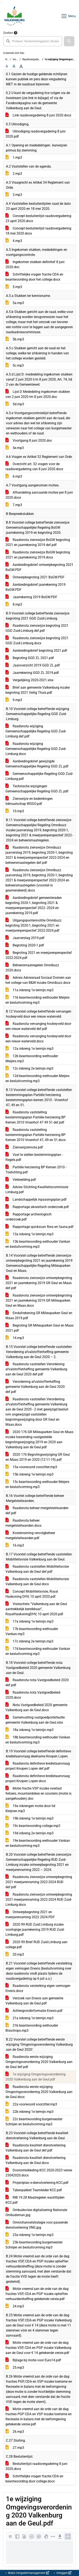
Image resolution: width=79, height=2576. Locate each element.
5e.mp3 (14, 448)
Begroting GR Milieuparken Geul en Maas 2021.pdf (39, 1327)
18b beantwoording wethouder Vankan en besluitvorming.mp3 (37, 1739)
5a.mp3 (14, 303)
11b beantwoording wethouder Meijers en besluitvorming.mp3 (37, 1000)
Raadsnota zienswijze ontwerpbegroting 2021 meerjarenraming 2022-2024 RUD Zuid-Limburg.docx (38, 1899)
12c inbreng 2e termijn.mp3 (29, 1068)
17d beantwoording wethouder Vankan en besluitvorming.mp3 (37, 1651)
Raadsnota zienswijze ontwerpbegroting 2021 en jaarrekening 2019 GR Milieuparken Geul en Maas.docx (38, 1300)
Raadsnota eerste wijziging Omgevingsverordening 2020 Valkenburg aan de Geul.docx (38, 2092)
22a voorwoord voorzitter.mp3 (31, 2104)
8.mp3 (13, 604)
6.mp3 (13, 476)
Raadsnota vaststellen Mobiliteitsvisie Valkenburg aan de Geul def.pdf (37, 1569)
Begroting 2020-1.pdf (24, 945)
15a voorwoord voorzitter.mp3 (31, 1467)
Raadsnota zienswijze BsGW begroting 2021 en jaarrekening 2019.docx (37, 554)
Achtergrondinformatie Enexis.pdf (34, 2011)
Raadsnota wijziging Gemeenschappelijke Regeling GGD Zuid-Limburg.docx (35, 749)
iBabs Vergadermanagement (28, 2573)
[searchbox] (32, 41)
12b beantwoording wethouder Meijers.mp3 (31, 1058)
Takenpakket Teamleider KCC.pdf (33, 2190)
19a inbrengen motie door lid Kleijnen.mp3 (30, 1808)
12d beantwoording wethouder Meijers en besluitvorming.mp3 (37, 1078)
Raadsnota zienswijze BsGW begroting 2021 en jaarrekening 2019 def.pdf (37, 542)
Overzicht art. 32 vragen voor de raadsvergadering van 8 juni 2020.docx (34, 466)
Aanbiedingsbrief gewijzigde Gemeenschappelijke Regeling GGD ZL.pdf (36, 763)
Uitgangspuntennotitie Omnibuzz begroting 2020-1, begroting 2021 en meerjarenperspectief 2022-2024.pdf (33, 925)
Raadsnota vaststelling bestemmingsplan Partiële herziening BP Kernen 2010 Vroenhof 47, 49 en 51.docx (35, 1135)
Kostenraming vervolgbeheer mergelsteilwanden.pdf (30, 1535)
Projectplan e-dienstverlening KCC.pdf (36, 2183)
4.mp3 (13, 241)
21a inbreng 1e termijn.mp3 (29, 2018)
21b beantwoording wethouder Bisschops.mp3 (31, 2028)
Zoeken (8, 32)
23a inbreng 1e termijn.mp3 (29, 2235)
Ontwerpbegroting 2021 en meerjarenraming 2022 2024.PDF (30, 1914)
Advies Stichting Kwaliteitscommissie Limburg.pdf (36, 1189)
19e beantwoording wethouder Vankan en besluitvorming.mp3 (37, 1843)
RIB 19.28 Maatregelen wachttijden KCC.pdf (34, 2200)
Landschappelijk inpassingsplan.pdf (36, 1199)
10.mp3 (14, 811)
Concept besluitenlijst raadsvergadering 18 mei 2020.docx (38, 230)
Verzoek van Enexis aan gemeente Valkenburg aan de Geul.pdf (34, 2000)
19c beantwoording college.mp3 (32, 1826)
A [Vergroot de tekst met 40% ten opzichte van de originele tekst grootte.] (21, 66)
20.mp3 (14, 1954)
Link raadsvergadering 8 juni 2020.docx (38, 115)
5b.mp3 (14, 339)
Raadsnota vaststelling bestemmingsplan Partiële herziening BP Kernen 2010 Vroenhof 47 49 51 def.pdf (35, 1117)
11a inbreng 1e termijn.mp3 (29, 990)
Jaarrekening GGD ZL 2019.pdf (32, 673)
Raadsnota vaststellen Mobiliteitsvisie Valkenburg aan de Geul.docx (37, 1581)
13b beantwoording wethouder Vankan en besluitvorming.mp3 (37, 1244)
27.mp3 (14, 2448)
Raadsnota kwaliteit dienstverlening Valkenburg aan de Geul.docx (35, 2160)
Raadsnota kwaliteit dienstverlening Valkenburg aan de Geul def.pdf (35, 2147)
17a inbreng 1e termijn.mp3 (29, 1621)
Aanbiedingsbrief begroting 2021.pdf (36, 650)
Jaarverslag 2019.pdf (24, 938)
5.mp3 (13, 287)
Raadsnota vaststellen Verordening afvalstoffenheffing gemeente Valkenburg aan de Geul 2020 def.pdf (36, 1369)
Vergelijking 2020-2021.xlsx (29, 680)
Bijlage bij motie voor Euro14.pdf (33, 2360)
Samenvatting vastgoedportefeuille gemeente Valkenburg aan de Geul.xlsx (35, 1719)
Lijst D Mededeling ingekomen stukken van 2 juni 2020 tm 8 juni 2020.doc (37, 394)
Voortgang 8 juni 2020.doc (28, 440)
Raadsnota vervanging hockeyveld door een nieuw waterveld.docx (38, 1038)
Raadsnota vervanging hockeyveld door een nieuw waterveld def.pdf (38, 1026)
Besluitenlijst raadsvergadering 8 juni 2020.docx (36, 2466)
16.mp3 (14, 1545)
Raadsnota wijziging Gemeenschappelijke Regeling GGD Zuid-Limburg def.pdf (35, 731)
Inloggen (63, 2573)
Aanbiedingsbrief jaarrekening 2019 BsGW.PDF (35, 587)
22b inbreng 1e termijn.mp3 (29, 2112)
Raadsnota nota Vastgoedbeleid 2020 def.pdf (37, 1682)
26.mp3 (14, 2432)
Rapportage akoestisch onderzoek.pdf (37, 1207)
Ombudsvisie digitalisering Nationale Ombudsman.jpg (36, 2212)
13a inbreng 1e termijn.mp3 (29, 1234)
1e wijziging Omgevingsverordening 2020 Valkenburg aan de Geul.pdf (35, 2076)
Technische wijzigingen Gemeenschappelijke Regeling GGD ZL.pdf (36, 788)
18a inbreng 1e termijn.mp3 (29, 1730)
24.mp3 (14, 2306)
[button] (69, 41)
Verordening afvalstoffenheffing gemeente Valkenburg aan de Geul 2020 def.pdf (35, 1387)
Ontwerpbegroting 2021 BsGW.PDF (34, 577)
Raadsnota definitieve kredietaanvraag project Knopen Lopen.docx (37, 1778)
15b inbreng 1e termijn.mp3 (29, 1474)
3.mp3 (13, 195)
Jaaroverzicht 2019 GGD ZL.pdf (32, 665)
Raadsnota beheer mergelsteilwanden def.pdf (36, 1510)
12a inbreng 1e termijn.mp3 (29, 1049)
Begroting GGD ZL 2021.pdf (29, 658)
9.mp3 (13, 700)
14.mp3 (14, 1338)
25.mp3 (14, 2368)
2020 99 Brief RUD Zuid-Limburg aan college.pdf (36, 1944)
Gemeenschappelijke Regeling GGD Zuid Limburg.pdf (38, 776)
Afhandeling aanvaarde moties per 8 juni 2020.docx (39, 495)
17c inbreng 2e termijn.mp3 (29, 1641)
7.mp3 (13, 505)
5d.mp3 (14, 404)
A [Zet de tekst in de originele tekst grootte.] (7, 66)
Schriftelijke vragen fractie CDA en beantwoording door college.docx (34, 2478)
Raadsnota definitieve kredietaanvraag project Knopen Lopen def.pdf (37, 1766)
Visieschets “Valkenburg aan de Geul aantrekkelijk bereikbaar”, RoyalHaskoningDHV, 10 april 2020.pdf (36, 1609)
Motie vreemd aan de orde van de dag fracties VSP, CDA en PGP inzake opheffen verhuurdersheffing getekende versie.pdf (36, 2294)
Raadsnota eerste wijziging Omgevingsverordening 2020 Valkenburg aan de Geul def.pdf (38, 2062)
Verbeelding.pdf (20, 1180)
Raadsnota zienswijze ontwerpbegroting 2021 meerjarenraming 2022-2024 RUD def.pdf (38, 1882)
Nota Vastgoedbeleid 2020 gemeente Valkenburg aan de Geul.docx (36, 1707)
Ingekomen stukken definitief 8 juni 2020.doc (34, 264)
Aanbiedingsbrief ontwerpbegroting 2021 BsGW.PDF (39, 567)
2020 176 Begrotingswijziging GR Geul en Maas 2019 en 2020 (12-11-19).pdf (37, 1457)
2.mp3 (13, 174)
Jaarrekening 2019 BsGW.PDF (31, 597)
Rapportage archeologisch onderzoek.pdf (28, 1216)
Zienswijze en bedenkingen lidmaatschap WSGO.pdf (29, 801)
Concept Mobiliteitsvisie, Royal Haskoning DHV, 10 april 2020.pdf (31, 1594)
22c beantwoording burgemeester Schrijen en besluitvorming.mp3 (33, 2121)
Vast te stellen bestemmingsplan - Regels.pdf (34, 1157)
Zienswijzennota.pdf (24, 1147)
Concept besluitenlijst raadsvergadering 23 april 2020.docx (38, 218)
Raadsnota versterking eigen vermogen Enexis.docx (37, 1988)
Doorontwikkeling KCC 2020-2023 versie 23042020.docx (38, 2172)
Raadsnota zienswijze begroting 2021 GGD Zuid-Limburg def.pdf (36, 628)
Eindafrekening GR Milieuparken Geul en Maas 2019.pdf (38, 1315)
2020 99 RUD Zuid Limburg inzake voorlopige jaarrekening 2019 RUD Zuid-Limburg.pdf (34, 1929)
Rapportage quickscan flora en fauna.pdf (39, 1227)
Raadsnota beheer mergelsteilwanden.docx (23, 1523)
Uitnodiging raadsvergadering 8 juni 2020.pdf (35, 133)
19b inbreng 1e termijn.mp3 (29, 1818)
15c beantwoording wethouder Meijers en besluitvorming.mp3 (37, 1484)
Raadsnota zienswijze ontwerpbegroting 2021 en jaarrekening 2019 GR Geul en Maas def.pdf (38, 1283)
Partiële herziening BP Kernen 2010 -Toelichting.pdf (35, 1169)
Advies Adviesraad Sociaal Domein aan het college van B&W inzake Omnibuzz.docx (38, 980)
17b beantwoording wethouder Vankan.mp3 (31, 1631)
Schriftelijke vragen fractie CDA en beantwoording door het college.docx (34, 276)
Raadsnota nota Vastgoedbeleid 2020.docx (32, 1695)
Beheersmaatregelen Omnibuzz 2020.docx (32, 967)
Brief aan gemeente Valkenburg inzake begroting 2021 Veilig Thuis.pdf (37, 690)
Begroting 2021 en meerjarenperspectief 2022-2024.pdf (38, 955)
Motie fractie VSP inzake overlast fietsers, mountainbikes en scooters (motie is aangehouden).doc (38, 1793)
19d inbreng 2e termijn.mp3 (29, 1833)
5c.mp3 (14, 365)
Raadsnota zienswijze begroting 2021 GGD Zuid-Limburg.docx (36, 640)
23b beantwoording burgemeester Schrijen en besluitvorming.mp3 (34, 2244)
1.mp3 (13, 158)
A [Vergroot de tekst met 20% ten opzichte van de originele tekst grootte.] (14, 66)
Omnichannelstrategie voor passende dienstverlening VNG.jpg (36, 2224)
